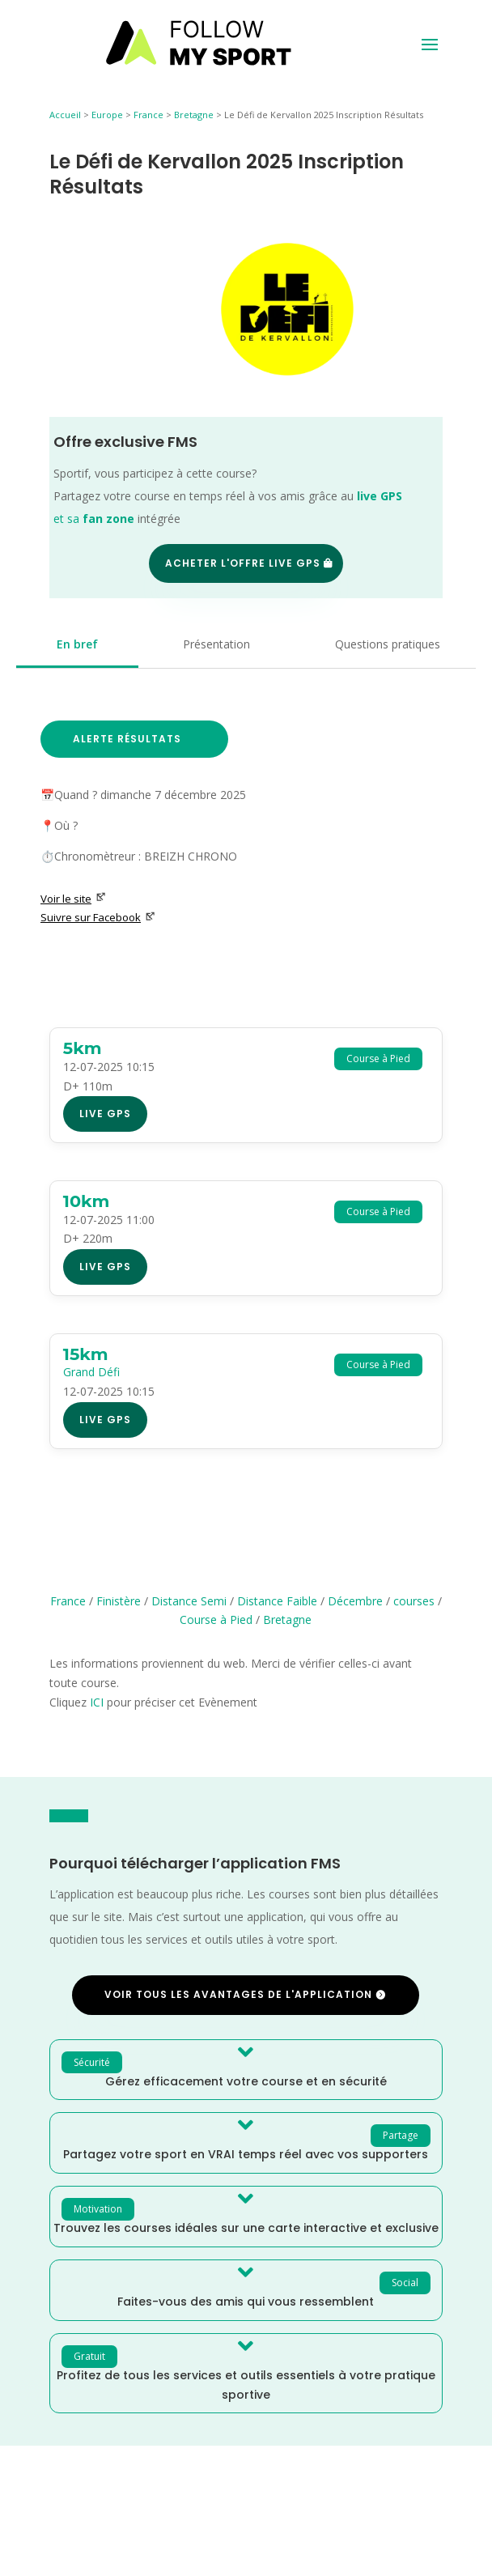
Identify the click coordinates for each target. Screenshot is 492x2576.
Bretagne (194, 114)
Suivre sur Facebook (97, 917)
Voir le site (73, 898)
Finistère (118, 1601)
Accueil (65, 114)
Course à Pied (216, 1619)
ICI (97, 1702)
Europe (107, 114)
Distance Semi (189, 1601)
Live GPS (105, 1113)
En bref (77, 644)
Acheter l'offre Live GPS (242, 563)
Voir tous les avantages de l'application (238, 1994)
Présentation (216, 644)
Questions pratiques (387, 644)
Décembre (355, 1601)
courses (414, 1601)
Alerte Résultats (127, 739)
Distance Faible (277, 1601)
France (148, 114)
